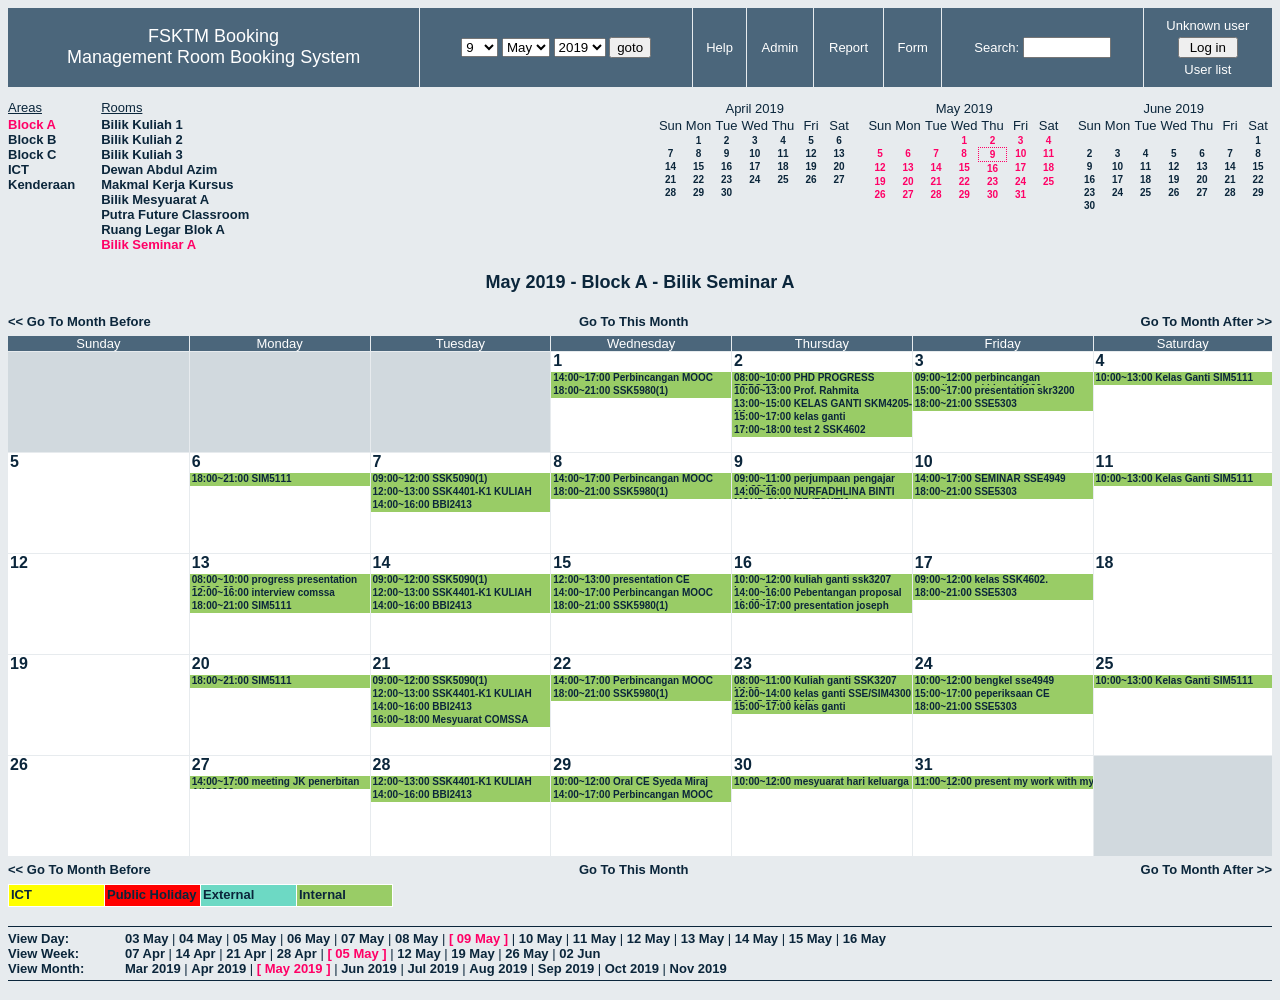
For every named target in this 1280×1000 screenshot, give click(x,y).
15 (698, 166)
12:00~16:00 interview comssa (263, 592)
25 (782, 179)
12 (810, 153)
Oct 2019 (632, 968)
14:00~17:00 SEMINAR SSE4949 (990, 478)
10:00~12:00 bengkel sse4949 (984, 680)
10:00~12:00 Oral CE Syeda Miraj (630, 781)
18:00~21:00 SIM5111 (242, 478)
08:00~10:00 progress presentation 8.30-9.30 (274, 580)
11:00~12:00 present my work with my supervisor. (1004, 782)
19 (810, 166)
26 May (526, 953)
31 (1020, 194)
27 (838, 179)
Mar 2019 (153, 968)
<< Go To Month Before (79, 321)
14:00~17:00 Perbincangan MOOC (633, 377)
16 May (864, 938)
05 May (254, 938)
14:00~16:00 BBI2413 (422, 504)
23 (726, 179)
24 (754, 179)
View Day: (38, 938)
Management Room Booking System (213, 57)
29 (698, 192)
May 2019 (294, 968)
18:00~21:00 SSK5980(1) (610, 390)
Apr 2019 (218, 968)
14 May (756, 938)
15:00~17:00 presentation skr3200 (995, 390)
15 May (810, 938)
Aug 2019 (498, 968)
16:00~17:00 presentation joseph (811, 605)
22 (698, 179)
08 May (416, 938)
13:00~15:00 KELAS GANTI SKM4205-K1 (823, 404)
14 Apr (196, 953)
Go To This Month (634, 321)
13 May (702, 938)
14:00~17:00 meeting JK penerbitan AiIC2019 (276, 782)
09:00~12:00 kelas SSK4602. (981, 579)
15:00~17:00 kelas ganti (789, 416)
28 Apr (297, 953)
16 (726, 166)
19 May (472, 953)
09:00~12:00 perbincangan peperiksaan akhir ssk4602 (978, 378)
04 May (200, 938)
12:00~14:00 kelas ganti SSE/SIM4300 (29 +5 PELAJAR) (822, 694)
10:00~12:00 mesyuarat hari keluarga (821, 781)
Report (848, 47)
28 (670, 192)
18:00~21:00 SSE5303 (966, 403)
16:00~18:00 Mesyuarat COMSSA (451, 719)
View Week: (43, 953)
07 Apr (145, 953)
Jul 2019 (432, 968)
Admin (779, 47)
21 (670, 179)
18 (782, 166)
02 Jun (579, 953)
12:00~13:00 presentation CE (621, 579)
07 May (362, 938)
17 (754, 166)
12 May (648, 938)
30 (726, 192)
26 (810, 179)
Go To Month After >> (1206, 321)
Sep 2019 (566, 968)
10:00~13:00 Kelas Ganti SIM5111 (1175, 377)
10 (754, 153)
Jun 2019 (369, 968)
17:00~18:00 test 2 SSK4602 (799, 429)
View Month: (46, 968)
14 (670, 166)
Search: (996, 47)
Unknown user (1207, 25)
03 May (146, 938)
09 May (478, 938)
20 (838, 166)
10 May (540, 938)
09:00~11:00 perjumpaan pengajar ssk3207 (814, 479)
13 (838, 153)
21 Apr (246, 953)
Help (719, 47)
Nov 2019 (698, 968)
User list (1207, 69)
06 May (308, 938)
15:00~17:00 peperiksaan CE (982, 693)
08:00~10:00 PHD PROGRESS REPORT (804, 378)
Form (913, 47)
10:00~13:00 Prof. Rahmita (796, 390)
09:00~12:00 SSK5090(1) (430, 478)
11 (782, 153)
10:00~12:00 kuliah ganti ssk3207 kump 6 (812, 580)
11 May (594, 938)
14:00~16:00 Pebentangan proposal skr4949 (818, 593)
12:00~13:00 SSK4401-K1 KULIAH (452, 491)
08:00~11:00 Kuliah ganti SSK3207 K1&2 (815, 681)
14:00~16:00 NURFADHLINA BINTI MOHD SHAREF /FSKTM (814, 492)
